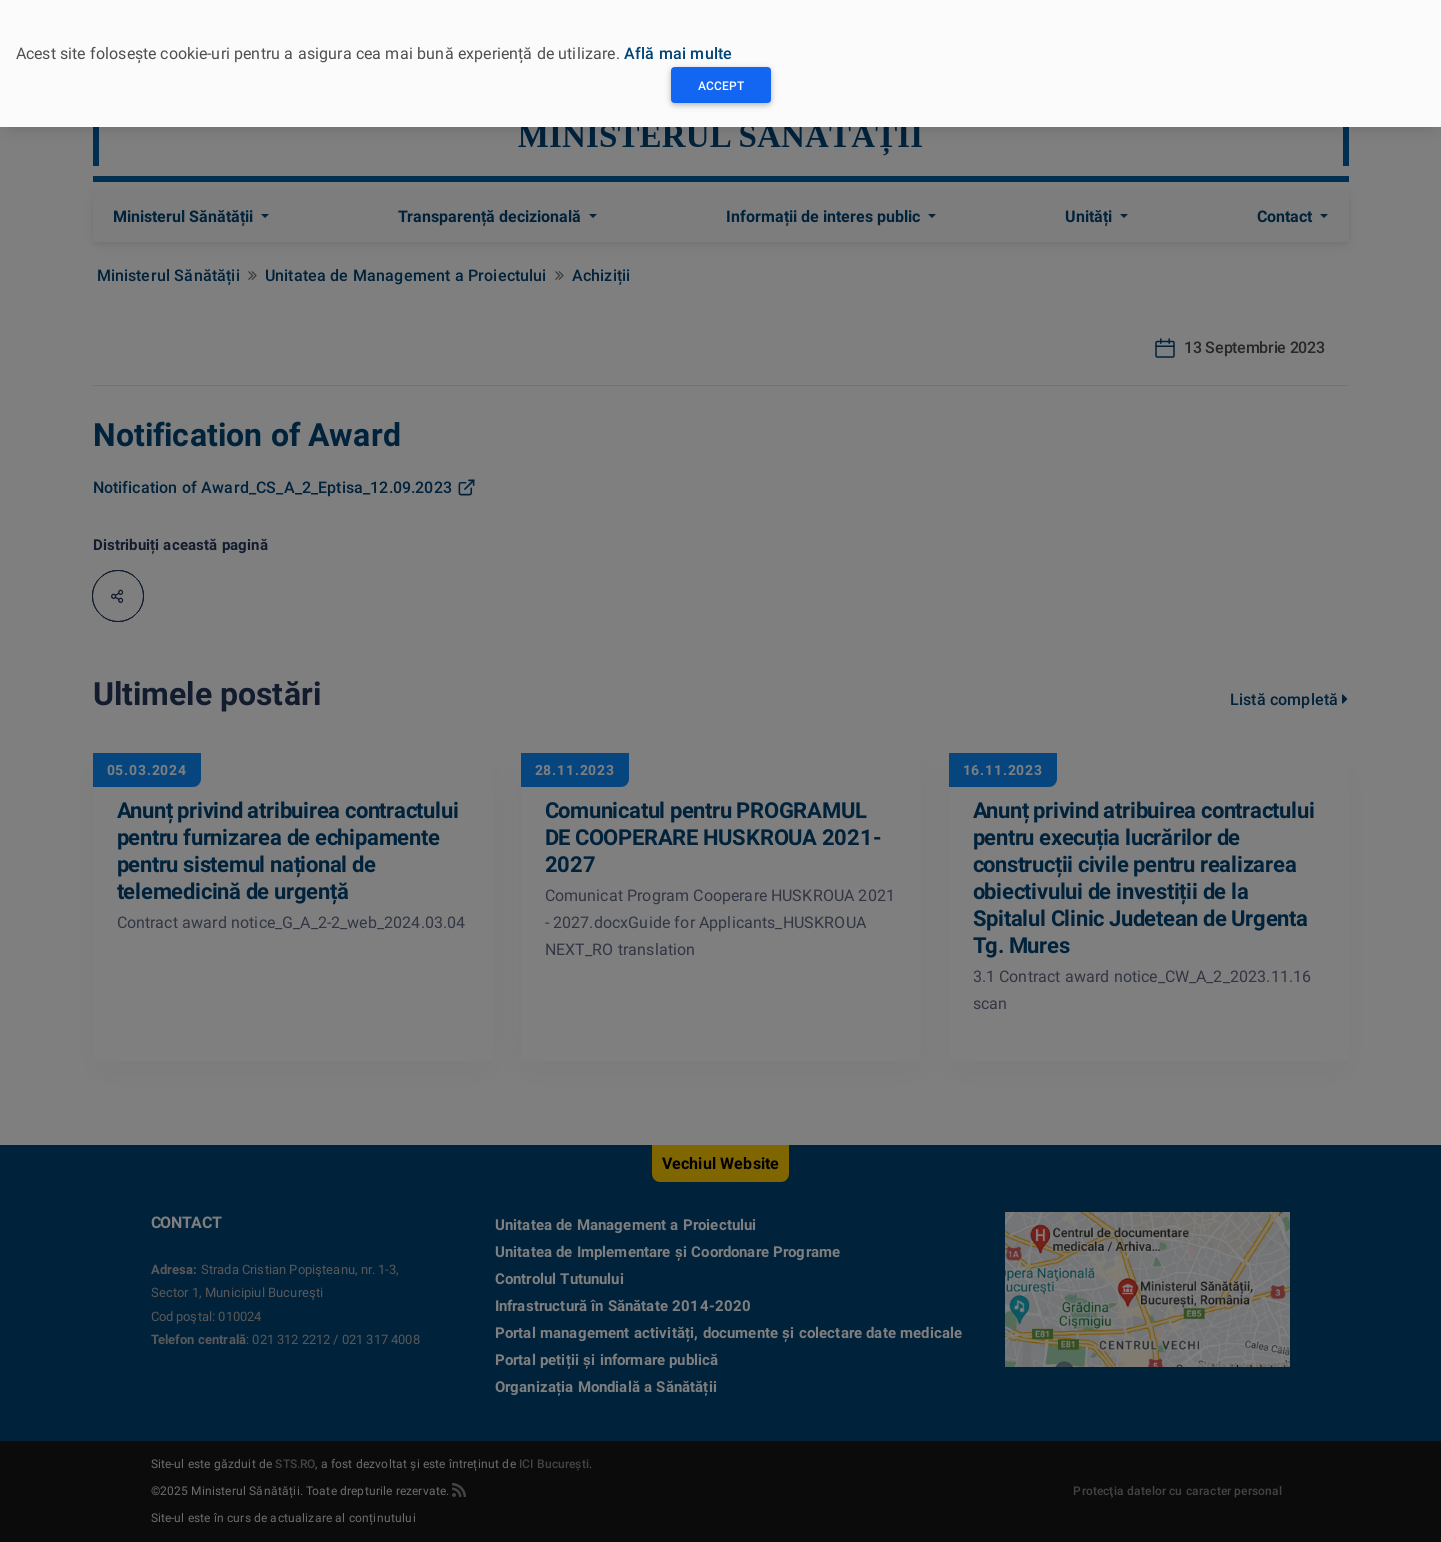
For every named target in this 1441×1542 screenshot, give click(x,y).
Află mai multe (678, 53)
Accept (721, 86)
